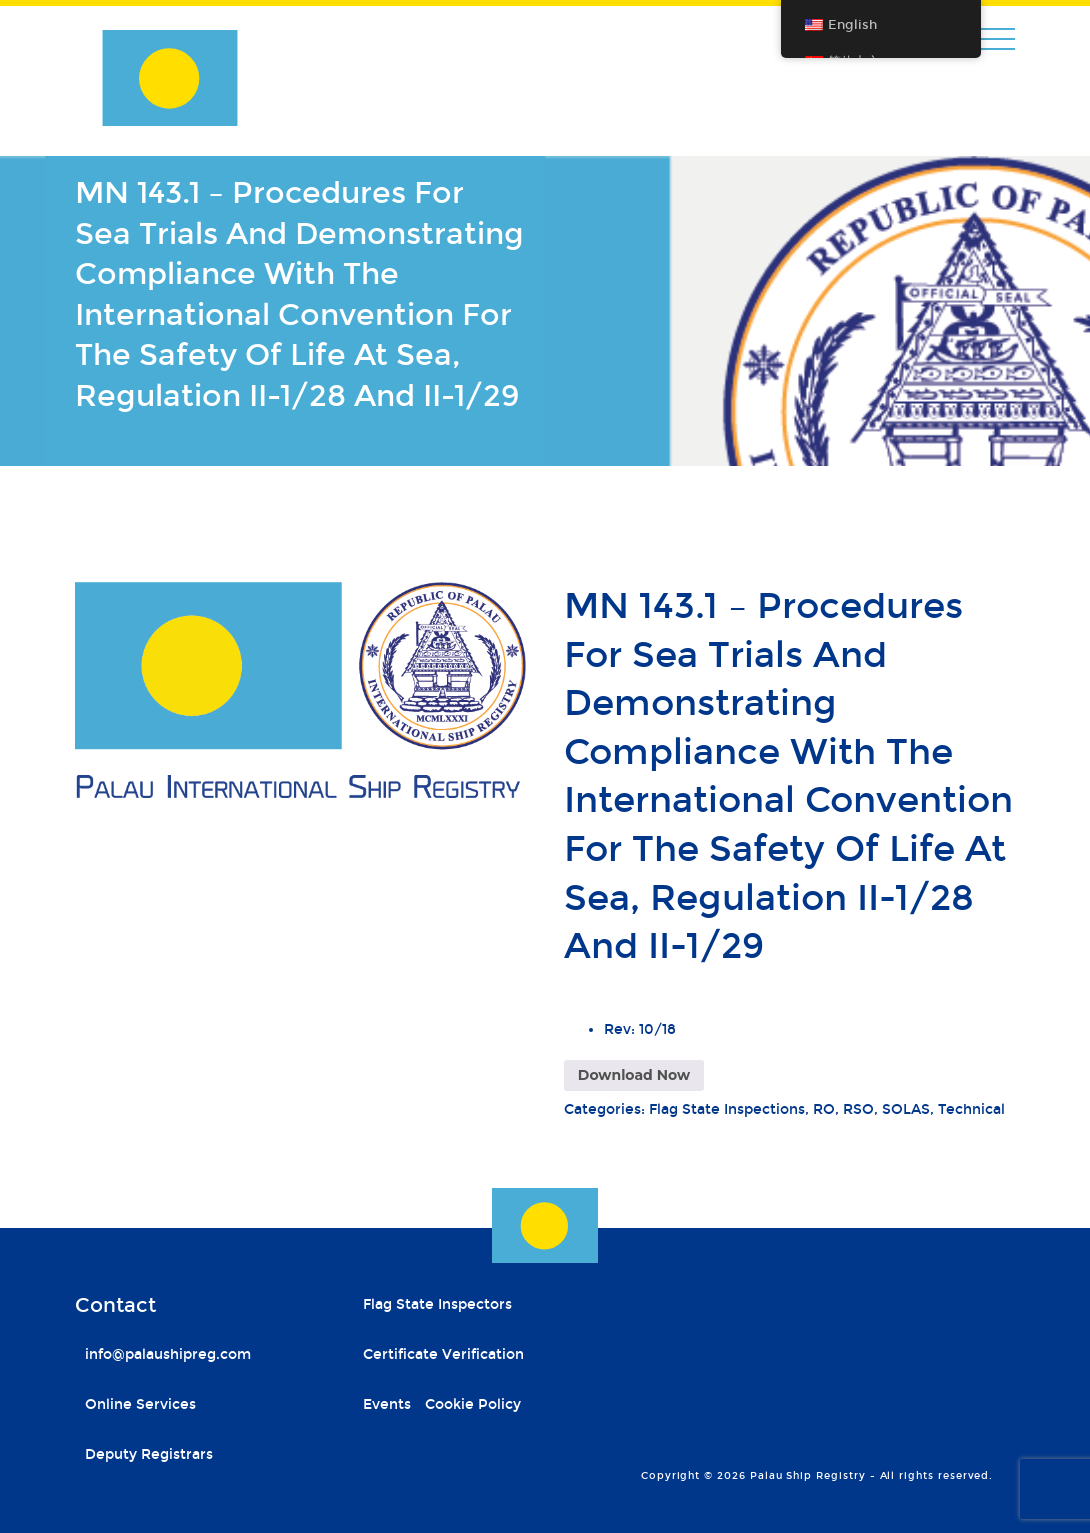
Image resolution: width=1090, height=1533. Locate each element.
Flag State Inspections (727, 1109)
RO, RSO (843, 1109)
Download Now (634, 1075)
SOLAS (906, 1109)
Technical (971, 1109)
